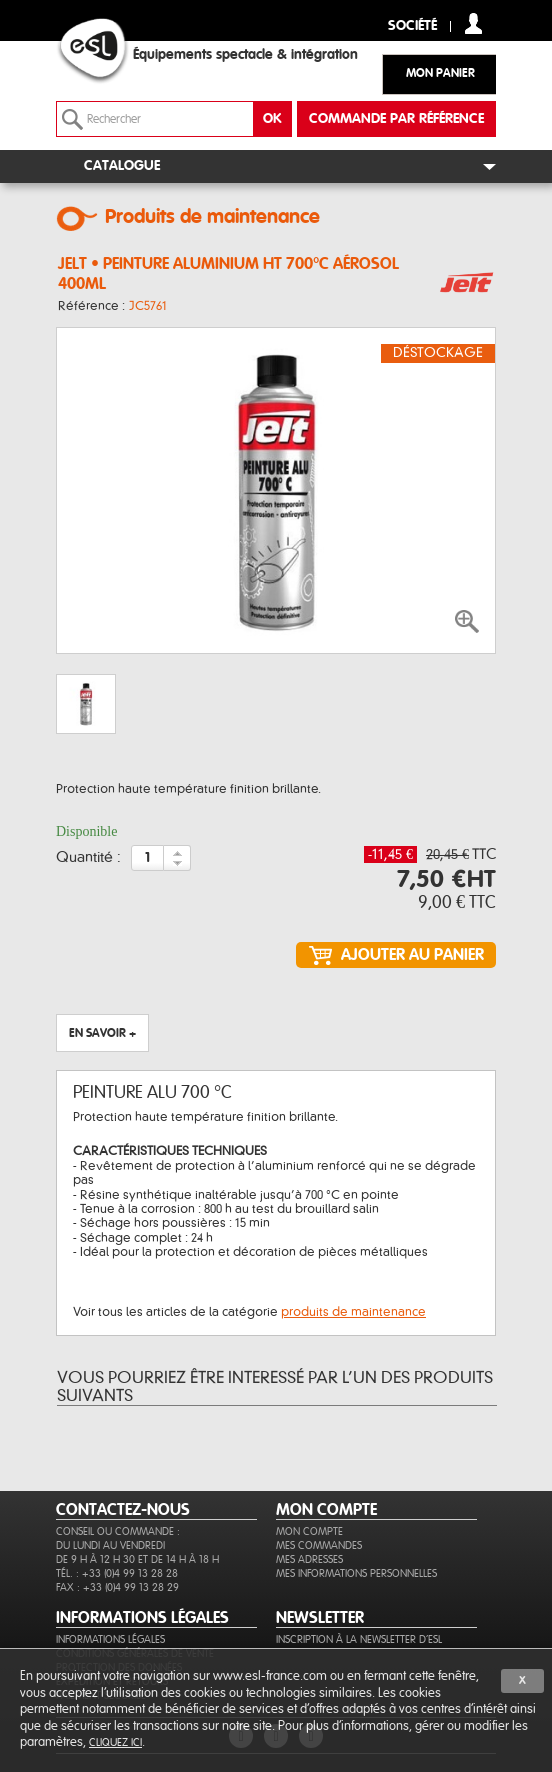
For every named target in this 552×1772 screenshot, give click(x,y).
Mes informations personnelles (356, 1573)
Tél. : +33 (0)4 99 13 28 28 (117, 1573)
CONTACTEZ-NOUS (123, 1510)
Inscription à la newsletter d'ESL (359, 1639)
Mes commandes (319, 1545)
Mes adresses (309, 1559)
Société (412, 26)
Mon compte (309, 1531)
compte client (473, 23)
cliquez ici (115, 1742)
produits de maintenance (353, 1312)
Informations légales (110, 1639)
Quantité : (88, 858)
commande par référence (396, 119)
